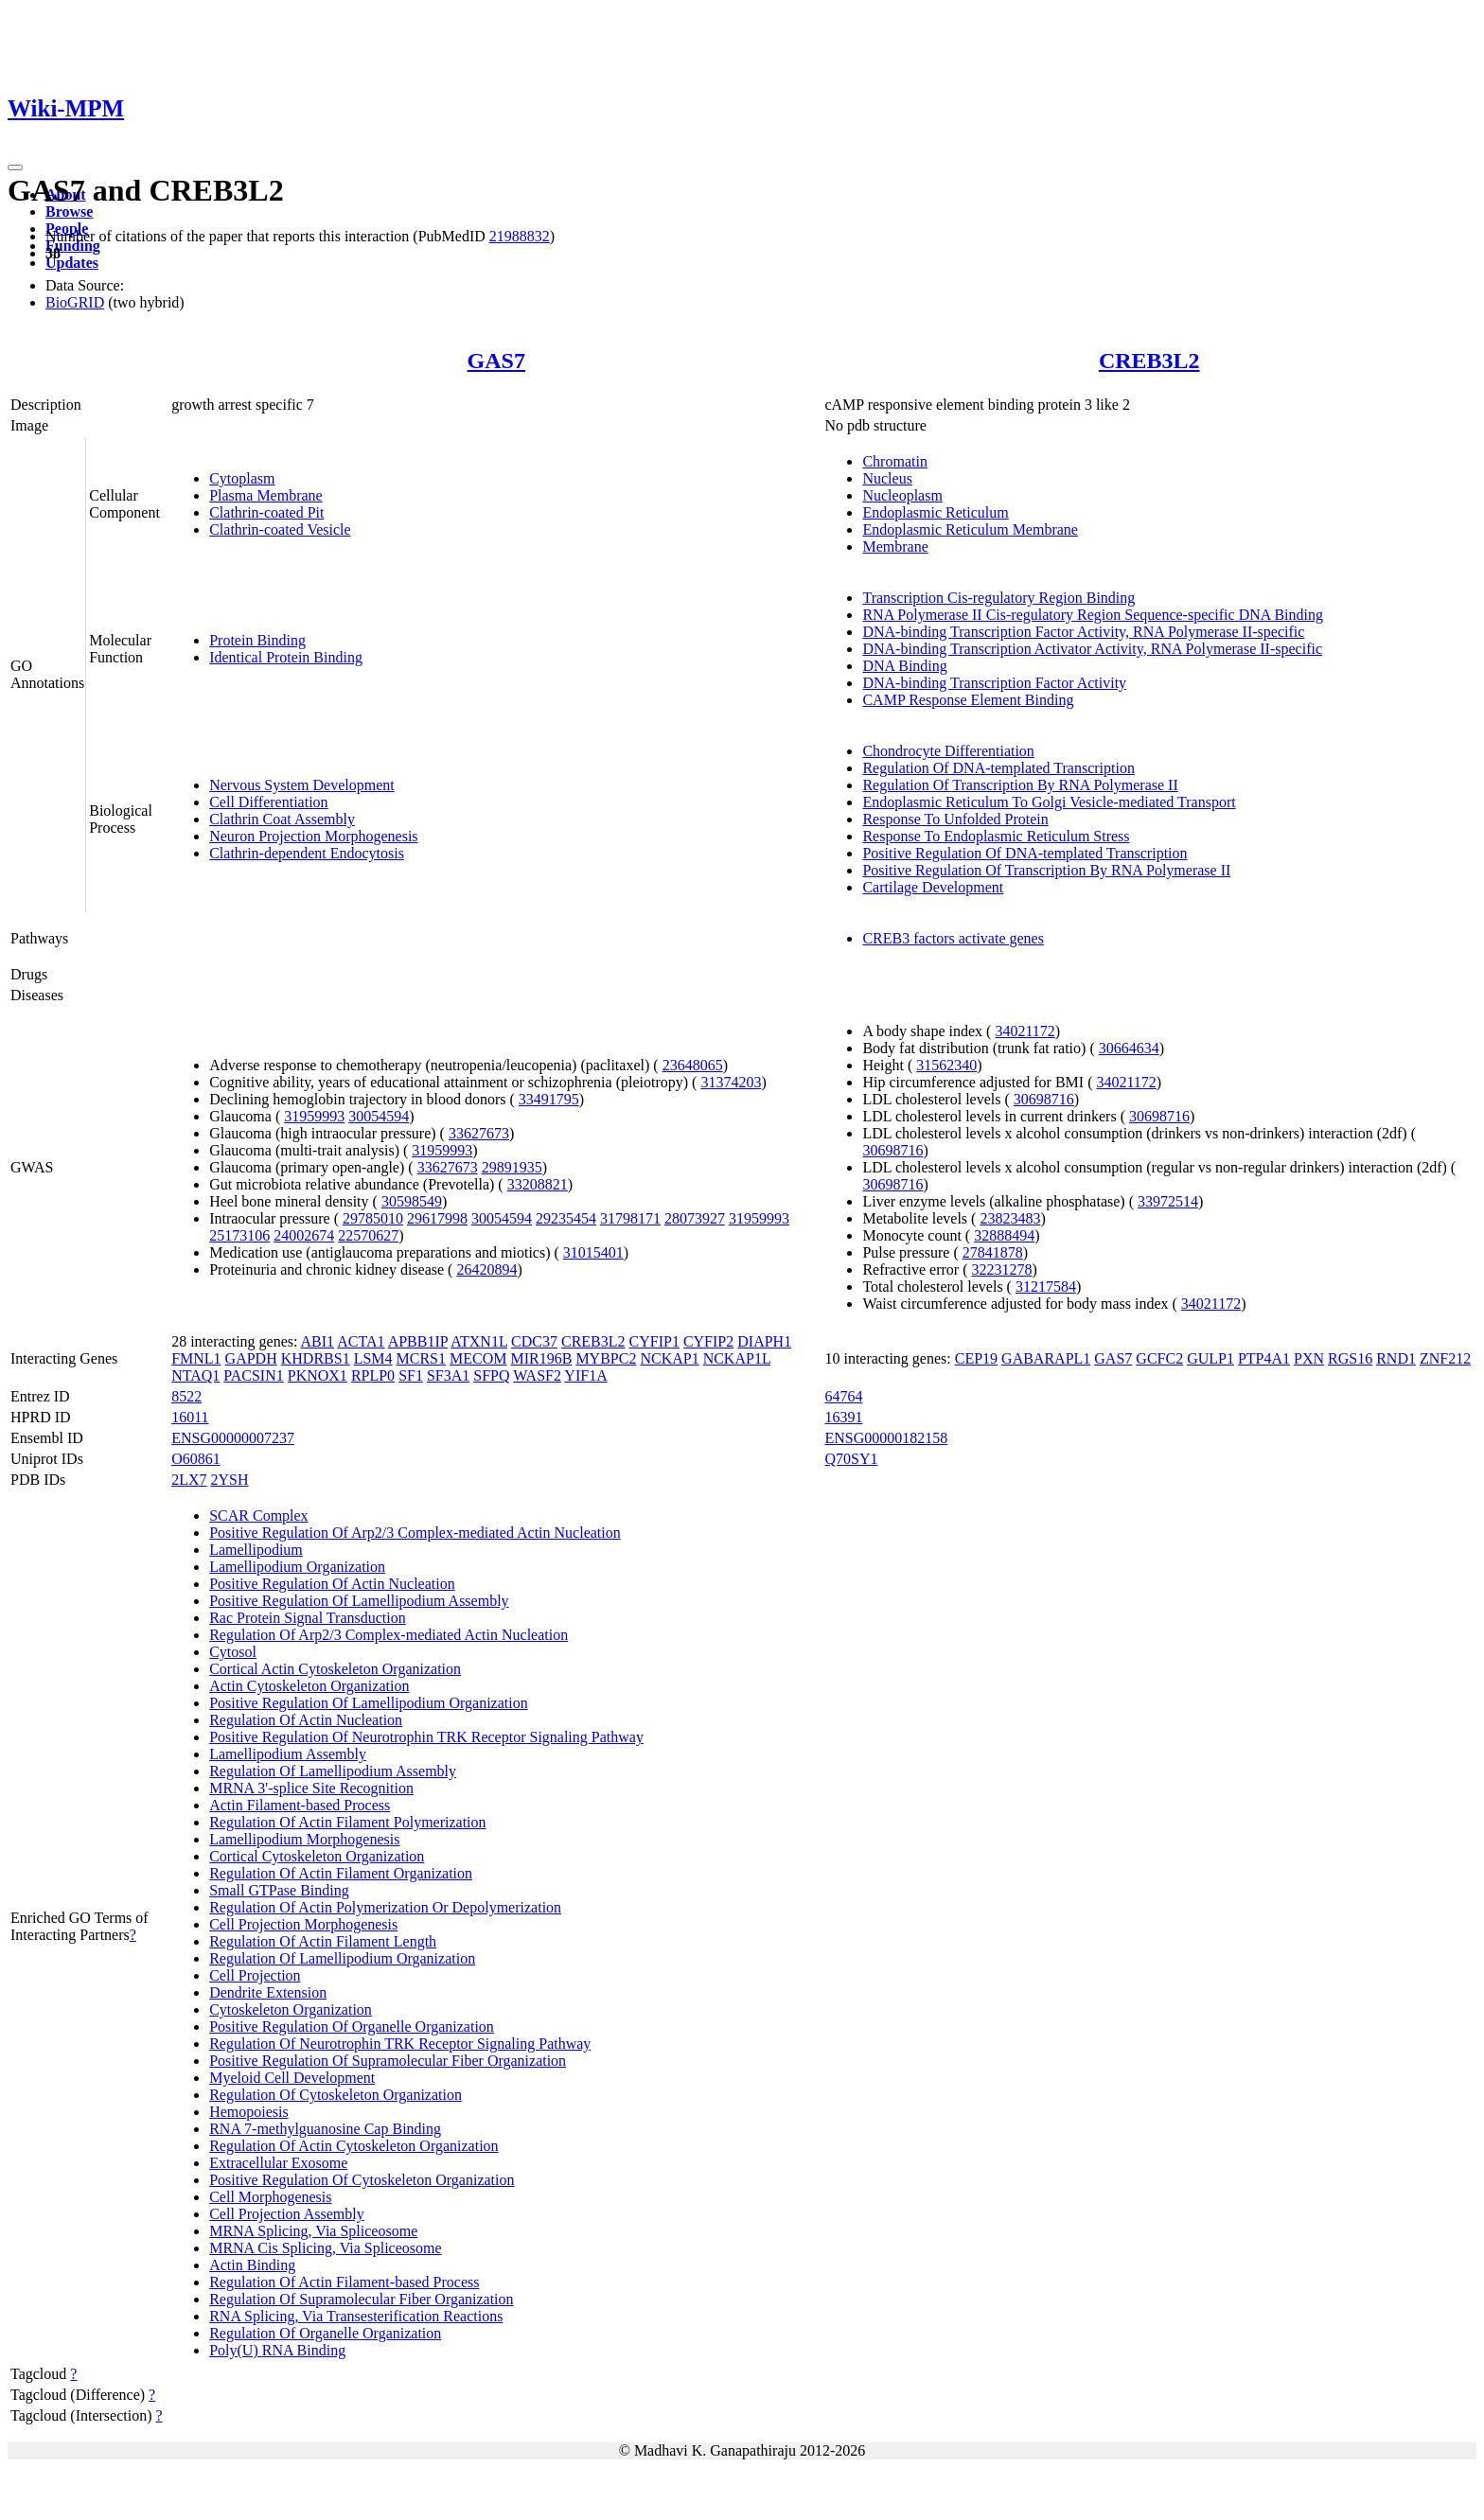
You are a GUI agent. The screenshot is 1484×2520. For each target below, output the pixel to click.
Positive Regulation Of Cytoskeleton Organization (361, 2180)
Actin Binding (252, 2265)
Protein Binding (257, 640)
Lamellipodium (256, 1550)
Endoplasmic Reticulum (935, 512)
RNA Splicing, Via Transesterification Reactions (356, 2316)
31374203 (730, 1082)
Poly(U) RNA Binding (277, 2350)
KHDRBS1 (315, 1358)
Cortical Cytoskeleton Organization (316, 1856)
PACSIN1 (253, 1375)
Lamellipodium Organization (297, 1567)
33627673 (479, 1133)
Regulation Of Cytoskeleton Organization (335, 2095)
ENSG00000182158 (885, 1438)
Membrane (895, 546)
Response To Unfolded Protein (955, 819)
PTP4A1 (1264, 1358)
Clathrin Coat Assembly (282, 819)
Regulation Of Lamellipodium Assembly (332, 1771)
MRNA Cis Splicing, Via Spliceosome (325, 2248)
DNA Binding (904, 666)
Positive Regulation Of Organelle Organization (351, 2026)
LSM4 (373, 1358)
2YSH (229, 1479)
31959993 (314, 1116)
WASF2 (537, 1375)
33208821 (537, 1184)
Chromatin (894, 461)
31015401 (593, 1252)
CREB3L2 (1149, 360)
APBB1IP (418, 1341)
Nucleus (886, 478)
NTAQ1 (195, 1375)
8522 (186, 1396)
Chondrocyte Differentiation (948, 751)
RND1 (1396, 1358)
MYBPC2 (605, 1358)
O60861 (196, 1459)
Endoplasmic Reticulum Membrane (970, 529)
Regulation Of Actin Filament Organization (340, 1873)
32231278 (1001, 1269)
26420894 (486, 1269)
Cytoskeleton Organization (290, 2009)
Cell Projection (254, 1975)
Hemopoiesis (249, 2112)
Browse (69, 211)
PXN (1309, 1358)
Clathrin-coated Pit (266, 512)
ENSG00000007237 (232, 1438)
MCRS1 (421, 1358)
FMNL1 (196, 1358)
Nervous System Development (302, 785)
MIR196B (541, 1358)
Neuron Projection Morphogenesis (313, 836)
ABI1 (318, 1341)
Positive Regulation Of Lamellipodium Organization (368, 1703)
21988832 (519, 236)
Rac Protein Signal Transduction (307, 1618)
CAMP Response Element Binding (967, 700)
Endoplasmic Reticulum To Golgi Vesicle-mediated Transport (1048, 802)
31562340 (946, 1065)
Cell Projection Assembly (286, 2214)
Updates (71, 263)
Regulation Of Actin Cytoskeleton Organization (353, 2146)
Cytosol (232, 1652)
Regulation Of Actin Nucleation (305, 1720)
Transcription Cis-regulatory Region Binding (998, 598)
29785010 (373, 1218)
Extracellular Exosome (278, 2163)
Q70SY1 (850, 1459)
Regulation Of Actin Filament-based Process (344, 2282)
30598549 (411, 1201)
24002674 (304, 1235)
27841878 (993, 1252)
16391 (843, 1417)
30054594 (378, 1116)
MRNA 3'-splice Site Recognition (311, 1788)
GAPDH (251, 1358)
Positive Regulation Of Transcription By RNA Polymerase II (1046, 870)
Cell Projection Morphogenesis (303, 1924)
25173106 (239, 1235)
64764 (843, 1396)
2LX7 (188, 1479)
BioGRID (74, 302)
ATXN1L (478, 1341)
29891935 (512, 1167)
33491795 (549, 1099)
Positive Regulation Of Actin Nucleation (332, 1584)
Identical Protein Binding (285, 657)
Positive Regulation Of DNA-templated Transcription (1024, 853)
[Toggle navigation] (15, 167)
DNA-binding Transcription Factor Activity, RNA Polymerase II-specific (1083, 632)
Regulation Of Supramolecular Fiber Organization (361, 2299)
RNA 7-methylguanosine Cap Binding (325, 2129)
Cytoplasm (241, 478)
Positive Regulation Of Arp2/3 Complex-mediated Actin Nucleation (415, 1532)
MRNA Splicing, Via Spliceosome (313, 2231)
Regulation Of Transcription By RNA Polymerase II (1019, 785)
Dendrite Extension (268, 1992)
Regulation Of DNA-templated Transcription (998, 768)
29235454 (566, 1218)
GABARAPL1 (1045, 1358)
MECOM (478, 1358)
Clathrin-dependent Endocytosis (306, 853)
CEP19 (976, 1358)
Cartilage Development (932, 887)
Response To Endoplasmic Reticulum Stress (995, 836)
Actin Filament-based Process (299, 1805)
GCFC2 (1159, 1358)
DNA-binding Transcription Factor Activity (994, 683)
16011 (189, 1417)
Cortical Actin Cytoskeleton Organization (335, 1669)
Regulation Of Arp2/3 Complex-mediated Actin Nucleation (388, 1635)
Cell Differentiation (268, 802)
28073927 (694, 1218)
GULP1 (1210, 1358)
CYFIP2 (708, 1341)
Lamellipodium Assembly (287, 1754)
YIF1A (585, 1375)
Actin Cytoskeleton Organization (309, 1686)
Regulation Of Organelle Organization (325, 2333)
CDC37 (534, 1341)
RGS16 (1350, 1358)
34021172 (1024, 1031)
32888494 (1004, 1235)
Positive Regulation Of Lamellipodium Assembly (358, 1601)
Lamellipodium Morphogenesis (304, 1839)
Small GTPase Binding (279, 1890)
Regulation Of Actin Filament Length (322, 1941)
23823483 (1010, 1218)
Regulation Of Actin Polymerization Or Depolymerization (385, 1907)
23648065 (692, 1065)
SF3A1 (448, 1375)
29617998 (437, 1218)
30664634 (1129, 1048)
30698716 (1044, 1099)
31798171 (630, 1218)
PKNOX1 (317, 1375)
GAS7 (496, 360)
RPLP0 (373, 1375)
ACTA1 (360, 1341)
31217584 (1046, 1286)
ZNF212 (1445, 1358)
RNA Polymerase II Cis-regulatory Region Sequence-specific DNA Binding (1092, 615)
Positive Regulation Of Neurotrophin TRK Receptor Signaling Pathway (426, 1737)
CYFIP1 (654, 1341)
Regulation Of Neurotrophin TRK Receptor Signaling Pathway (400, 2043)
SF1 (410, 1375)
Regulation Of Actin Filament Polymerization (347, 1822)
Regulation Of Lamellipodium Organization (342, 1958)
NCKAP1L (736, 1358)
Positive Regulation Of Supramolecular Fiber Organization (387, 2061)
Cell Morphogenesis (270, 2197)
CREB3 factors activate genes (953, 938)
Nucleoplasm (902, 495)
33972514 (1168, 1201)
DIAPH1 (764, 1341)
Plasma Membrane (266, 495)
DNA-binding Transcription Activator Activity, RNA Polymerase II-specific (1092, 649)
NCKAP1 (669, 1358)
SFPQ (491, 1375)
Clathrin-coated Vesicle (279, 529)
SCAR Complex (258, 1515)
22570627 (368, 1235)
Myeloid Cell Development (292, 2078)
